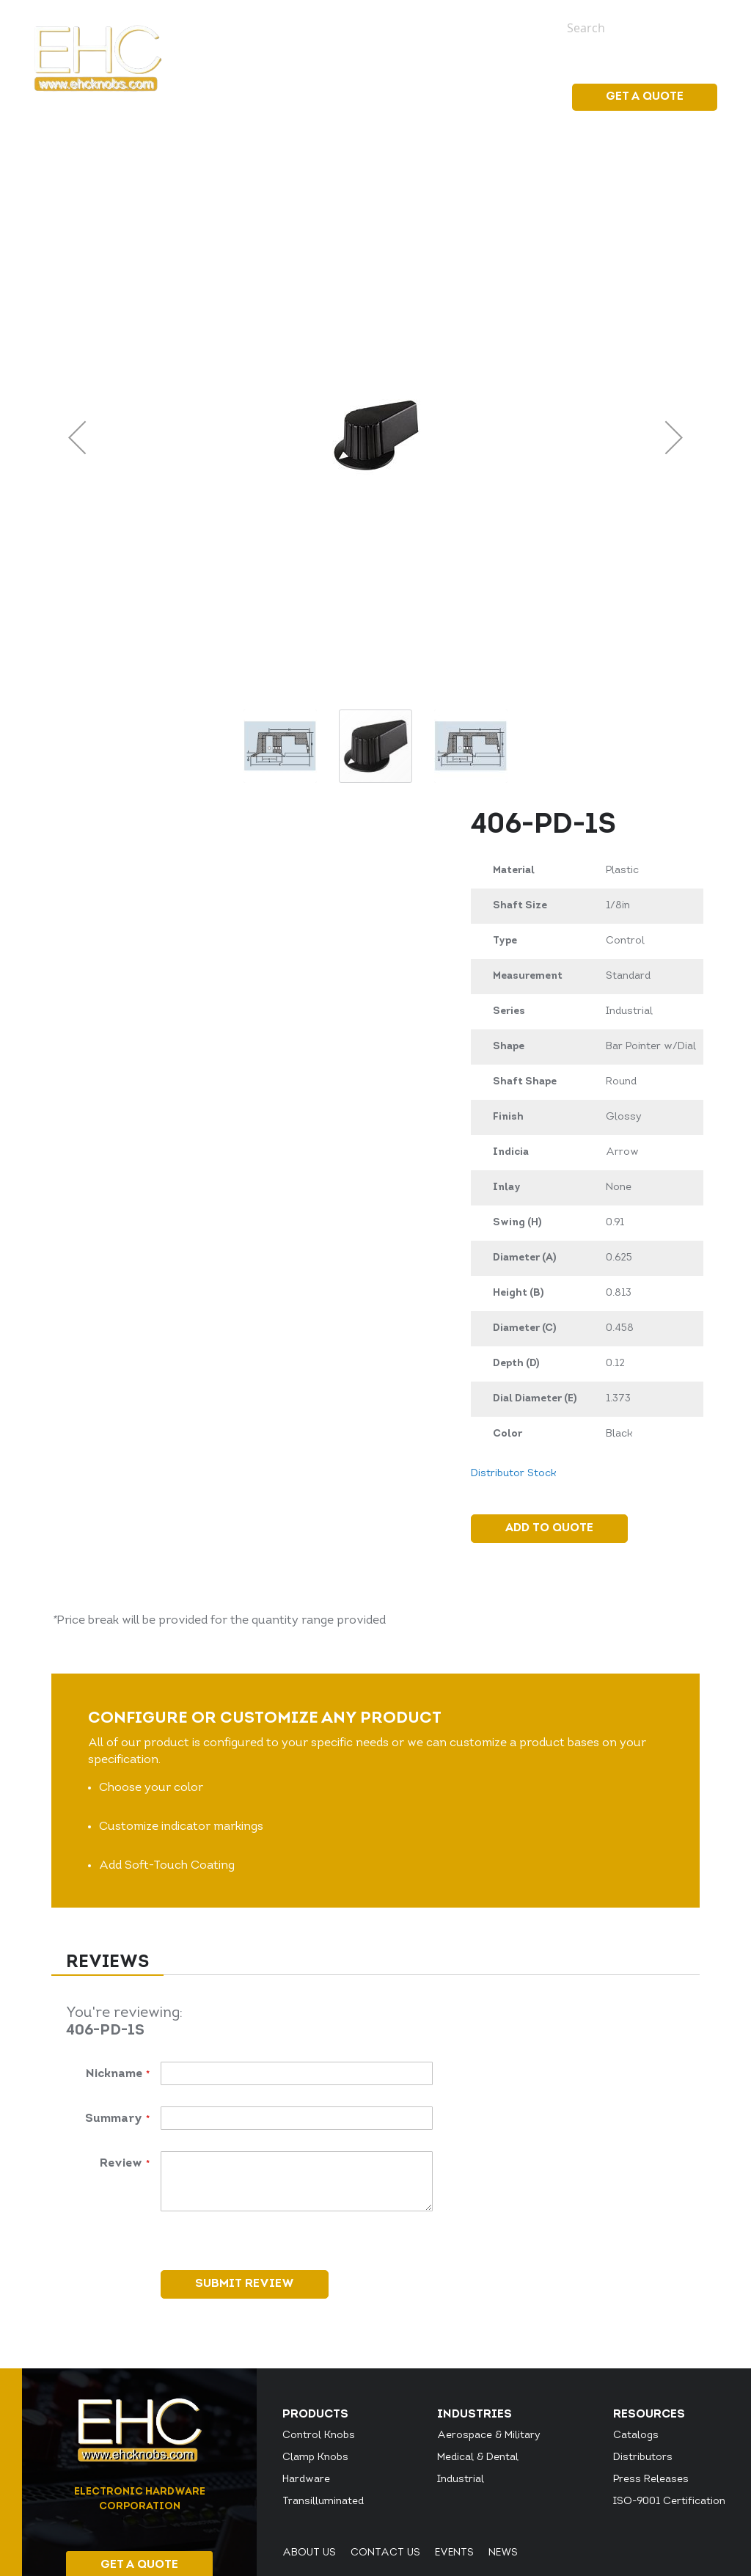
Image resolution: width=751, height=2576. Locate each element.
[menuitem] (313, 97)
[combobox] (631, 27)
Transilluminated (323, 2501)
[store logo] (97, 58)
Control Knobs (318, 2435)
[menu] (413, 97)
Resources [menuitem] (506, 97)
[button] (77, 437)
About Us (309, 2552)
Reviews (107, 1962)
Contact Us (385, 2552)
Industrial (460, 2479)
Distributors (643, 2457)
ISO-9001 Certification (669, 2501)
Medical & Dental (478, 2457)
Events (474, 26)
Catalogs (636, 2435)
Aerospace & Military (489, 2435)
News (520, 26)
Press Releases (651, 2479)
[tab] (107, 1964)
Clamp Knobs (315, 2457)
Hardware (306, 2479)
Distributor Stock (513, 1473)
